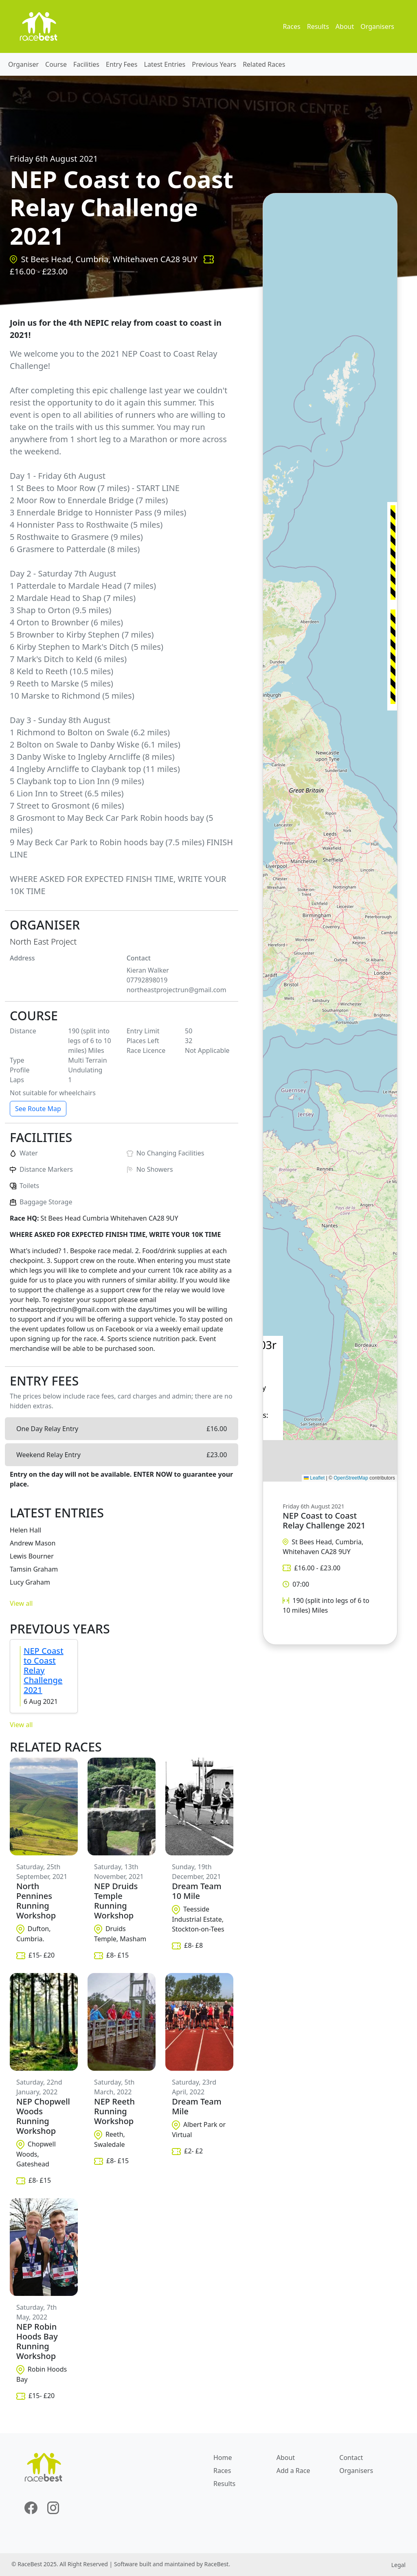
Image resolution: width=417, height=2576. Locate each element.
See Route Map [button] (38, 1108)
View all (21, 1603)
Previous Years (214, 64)
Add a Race (293, 2470)
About (345, 26)
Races (291, 26)
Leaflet (314, 1478)
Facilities (86, 64)
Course (56, 64)
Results (318, 26)
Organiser (23, 64)
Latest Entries (165, 64)
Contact (351, 2457)
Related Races (264, 64)
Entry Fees (122, 64)
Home (222, 2457)
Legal (398, 2565)
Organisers (377, 26)
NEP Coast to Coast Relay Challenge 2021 (44, 1670)
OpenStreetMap (351, 1478)
